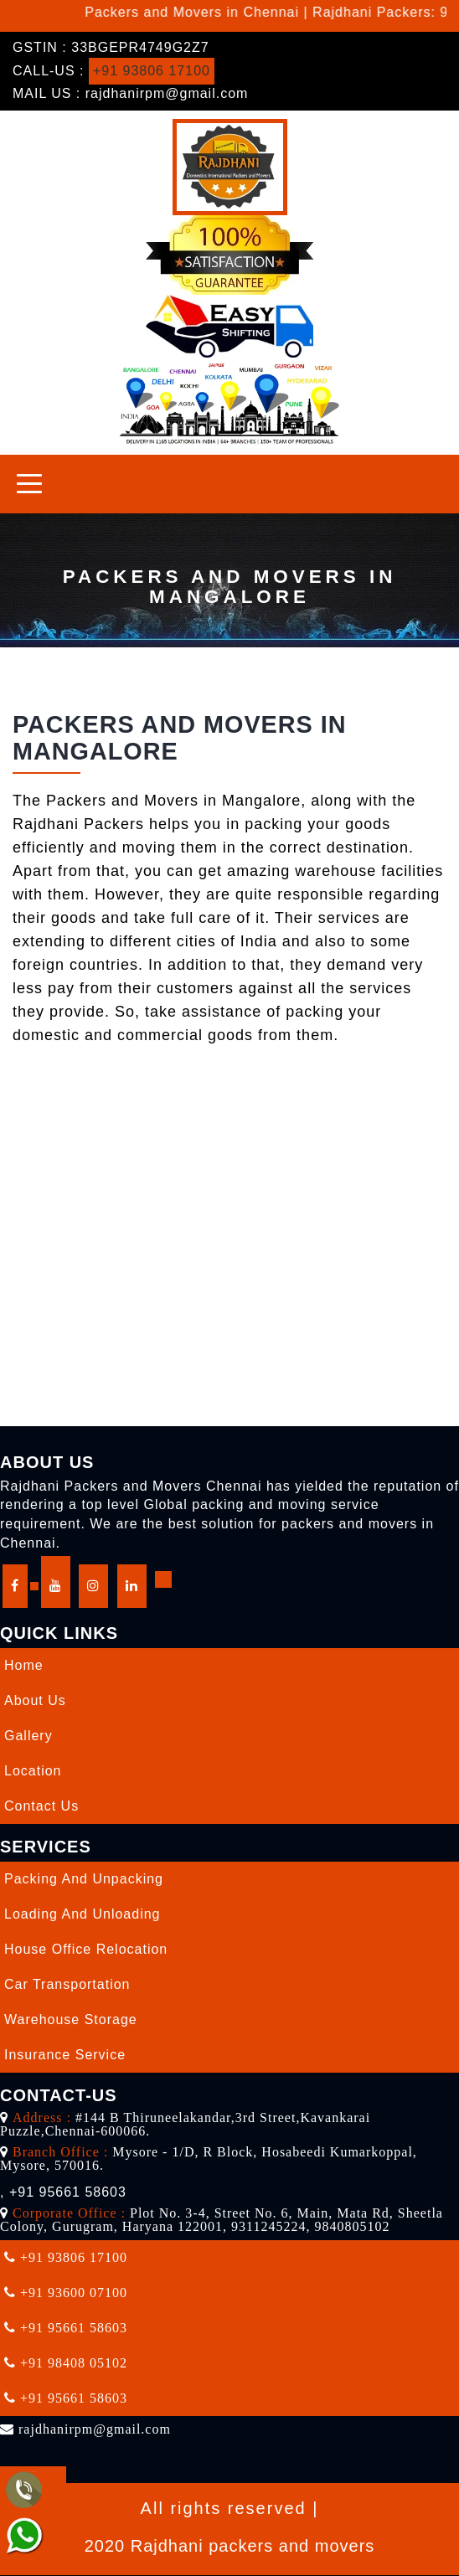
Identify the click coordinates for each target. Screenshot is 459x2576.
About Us (35, 1700)
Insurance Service (65, 2055)
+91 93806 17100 (151, 71)
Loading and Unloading (82, 1914)
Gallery (28, 1735)
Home (24, 1665)
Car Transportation (67, 1984)
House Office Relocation (86, 1949)
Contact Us (41, 1806)
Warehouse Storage (70, 2019)
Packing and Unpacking (83, 1879)
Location (33, 1771)
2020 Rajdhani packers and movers (230, 2546)
